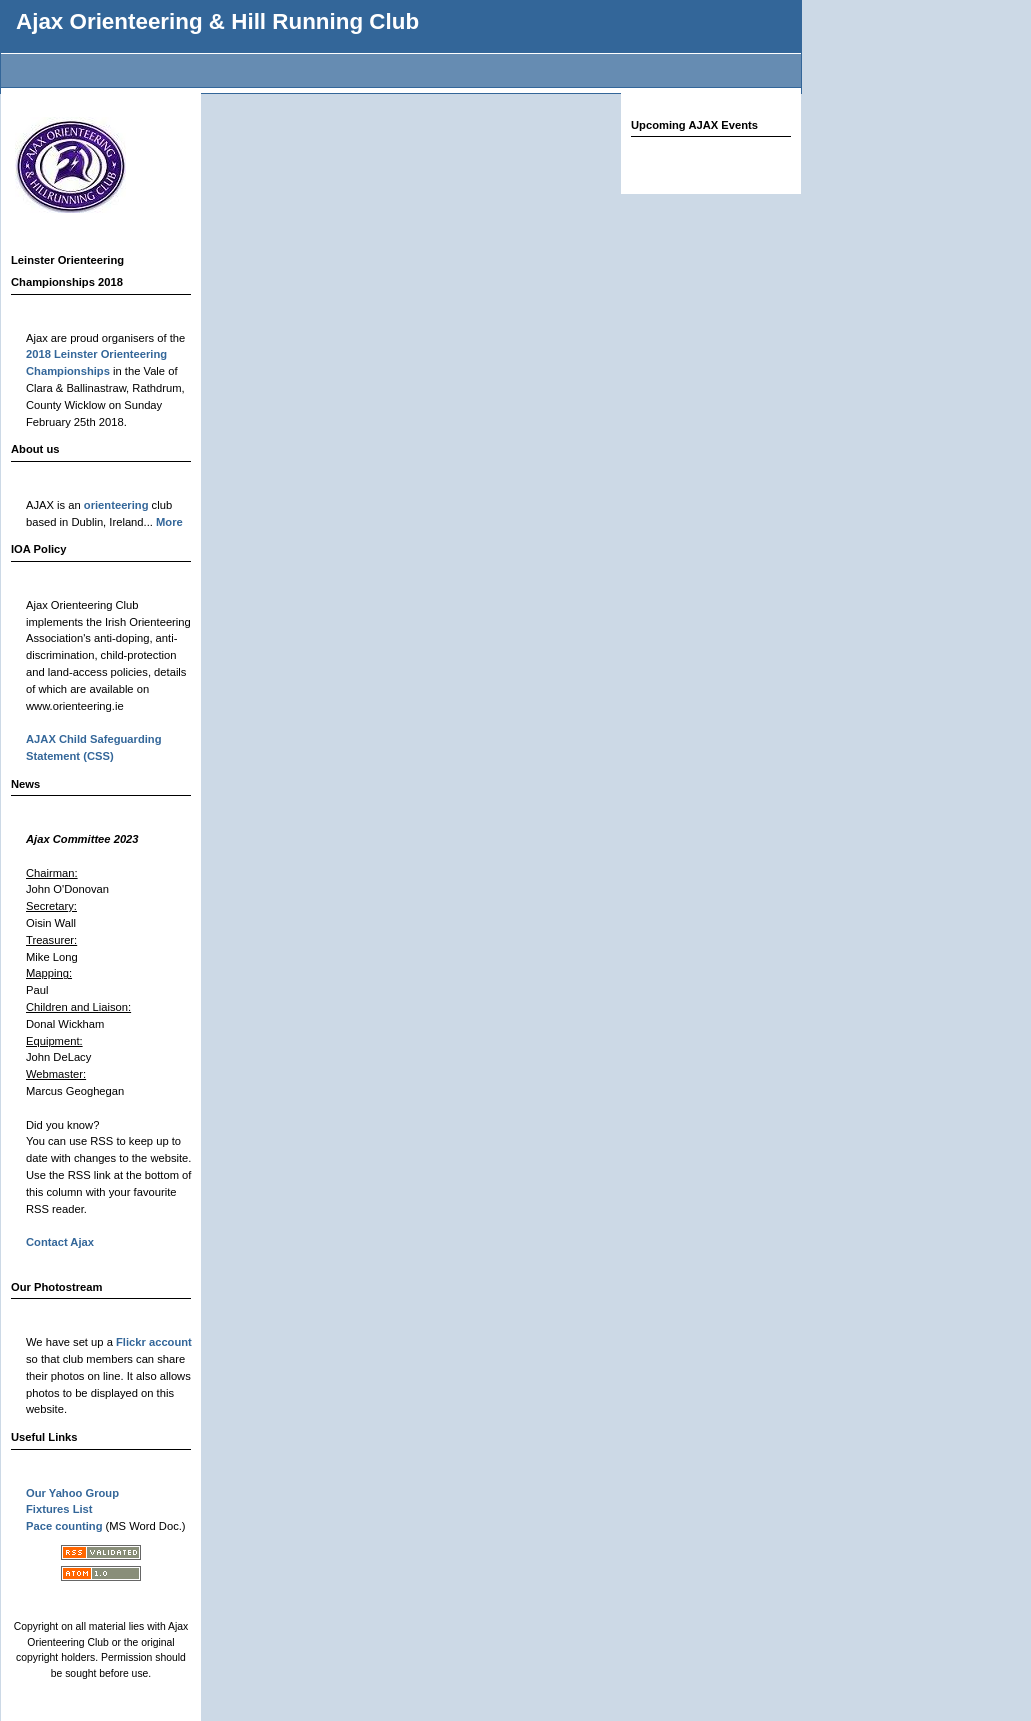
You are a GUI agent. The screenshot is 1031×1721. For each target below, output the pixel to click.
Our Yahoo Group (72, 1493)
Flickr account (154, 1342)
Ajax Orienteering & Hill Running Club (217, 21)
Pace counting (64, 1526)
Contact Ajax (60, 1242)
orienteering (116, 505)
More (169, 522)
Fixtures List (59, 1509)
